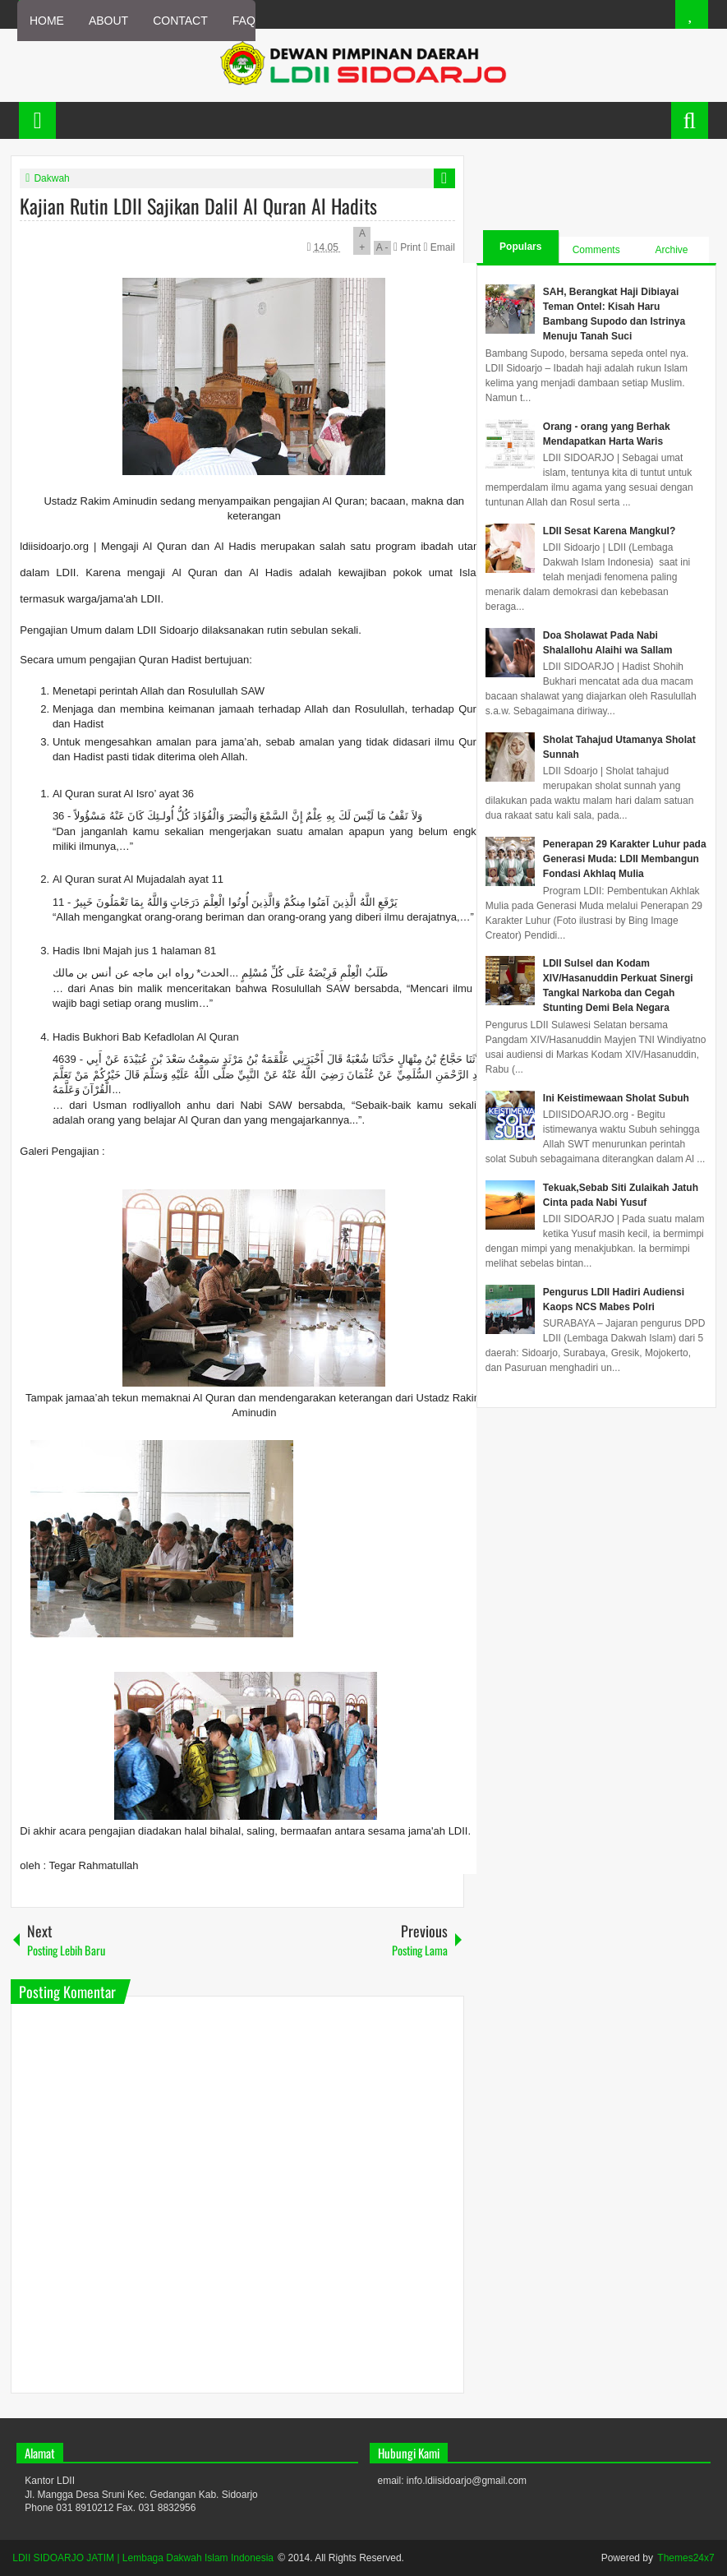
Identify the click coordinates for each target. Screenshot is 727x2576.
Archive (672, 250)
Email (438, 247)
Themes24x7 (685, 2558)
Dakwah (51, 178)
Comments (596, 250)
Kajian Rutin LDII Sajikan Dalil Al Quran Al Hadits (198, 205)
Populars (520, 246)
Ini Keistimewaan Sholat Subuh (616, 1098)
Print (408, 247)
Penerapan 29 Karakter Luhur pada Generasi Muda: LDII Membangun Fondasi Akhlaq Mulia (624, 858)
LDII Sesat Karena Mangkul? (609, 531)
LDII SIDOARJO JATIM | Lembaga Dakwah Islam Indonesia (143, 2558)
